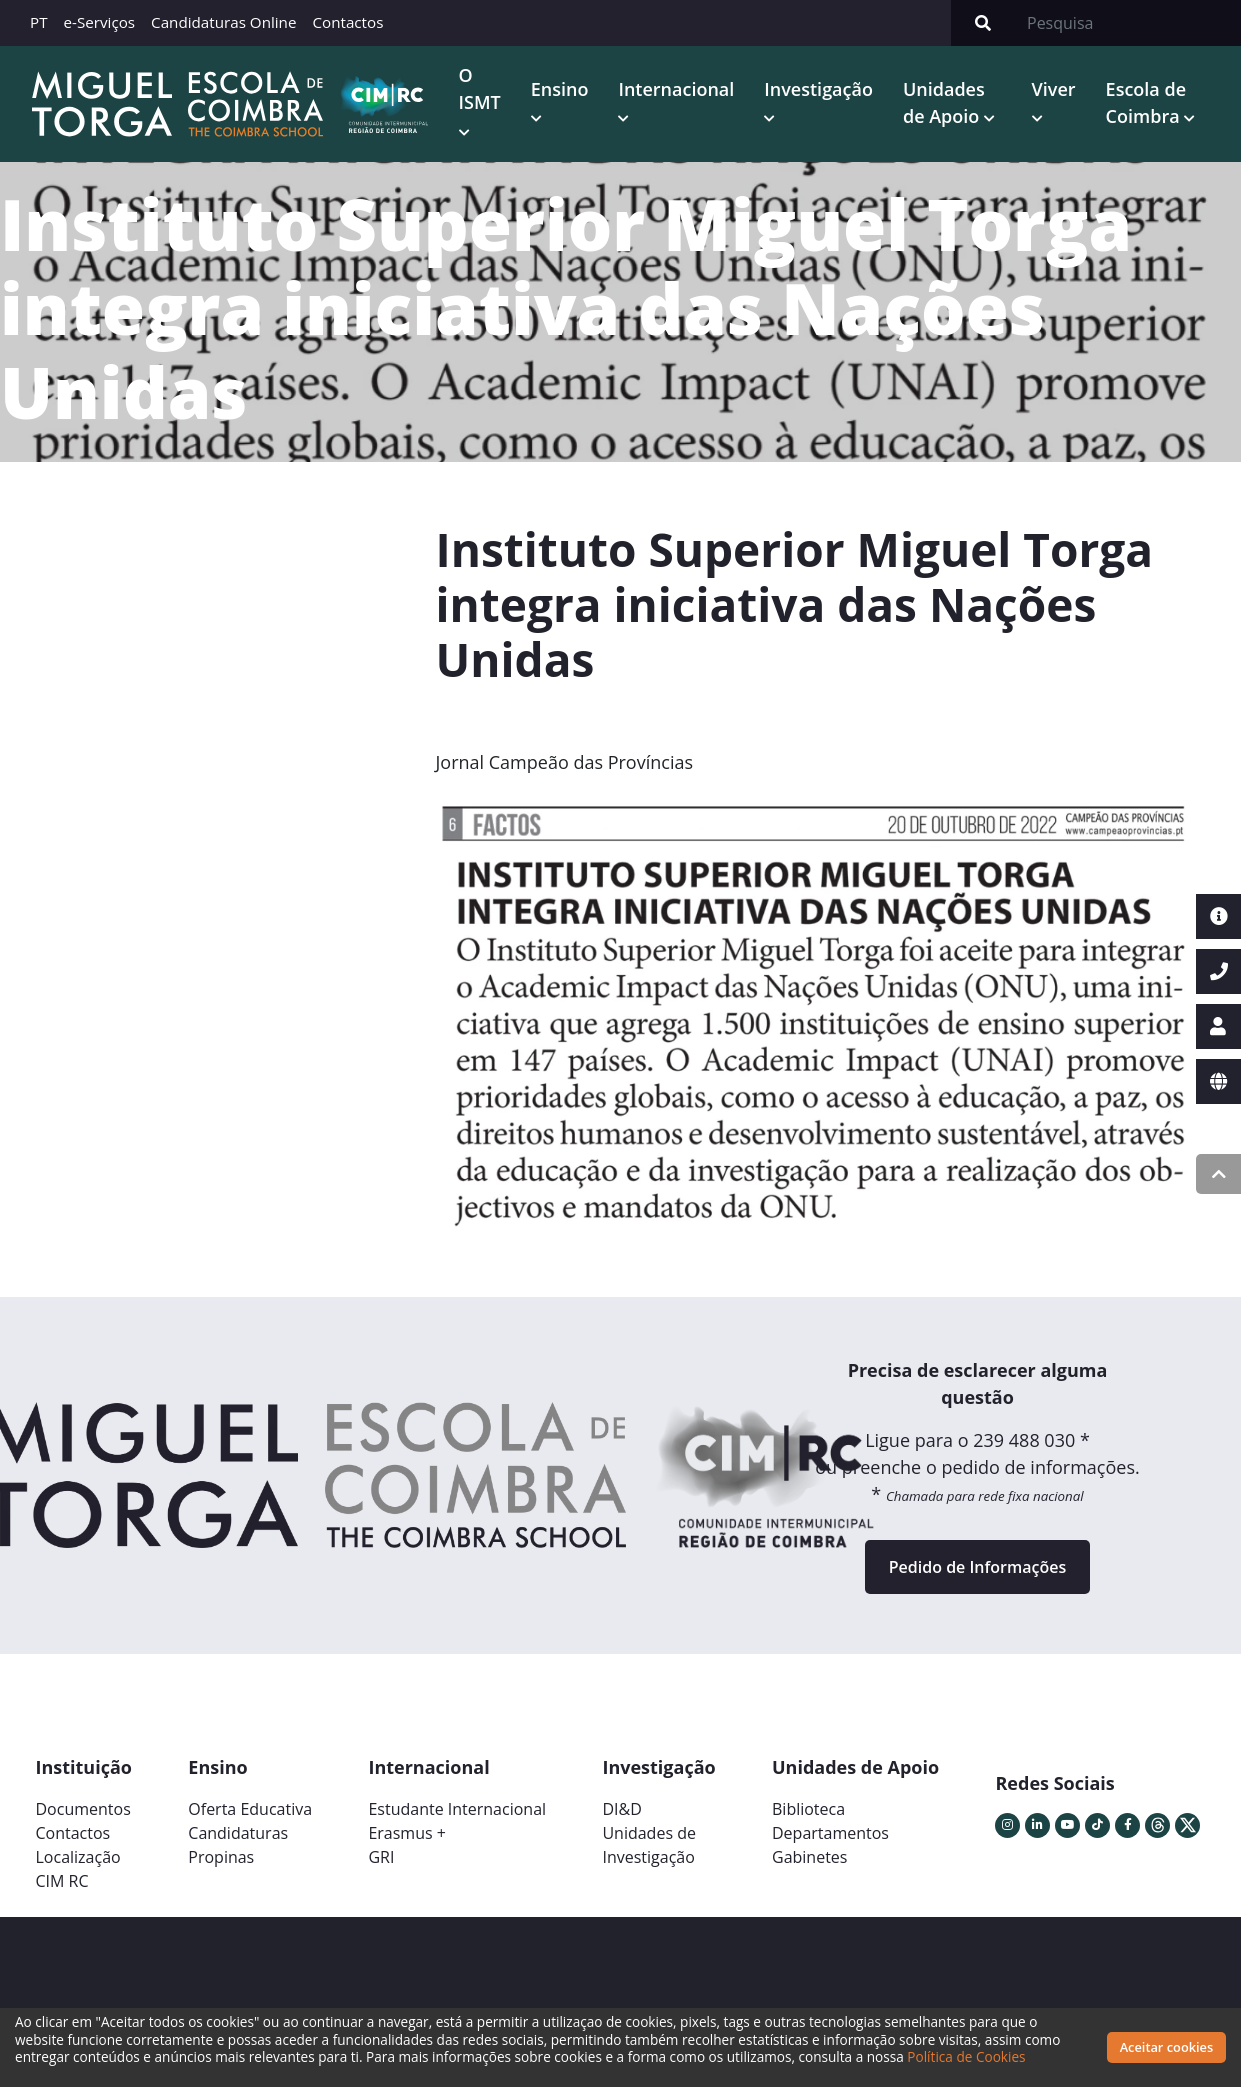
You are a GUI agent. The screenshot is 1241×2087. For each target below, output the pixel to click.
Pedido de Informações (977, 1567)
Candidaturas (238, 1833)
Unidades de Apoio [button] (944, 102)
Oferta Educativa (250, 1809)
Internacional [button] (676, 89)
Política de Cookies (966, 2056)
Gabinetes (809, 1857)
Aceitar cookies (1167, 2047)
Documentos (83, 1809)
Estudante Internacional (457, 1809)
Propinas (221, 1857)
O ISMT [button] (480, 88)
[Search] (1128, 23)
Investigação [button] (818, 89)
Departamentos (830, 1833)
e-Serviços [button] (100, 22)
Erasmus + (407, 1833)
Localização (78, 1857)
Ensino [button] (560, 89)
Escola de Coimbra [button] (1146, 102)
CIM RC (62, 1881)
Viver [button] (1054, 89)
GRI (381, 1857)
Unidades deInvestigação (649, 1845)
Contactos (347, 22)
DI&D (621, 1809)
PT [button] (39, 22)
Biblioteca (808, 1809)
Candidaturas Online (223, 22)
